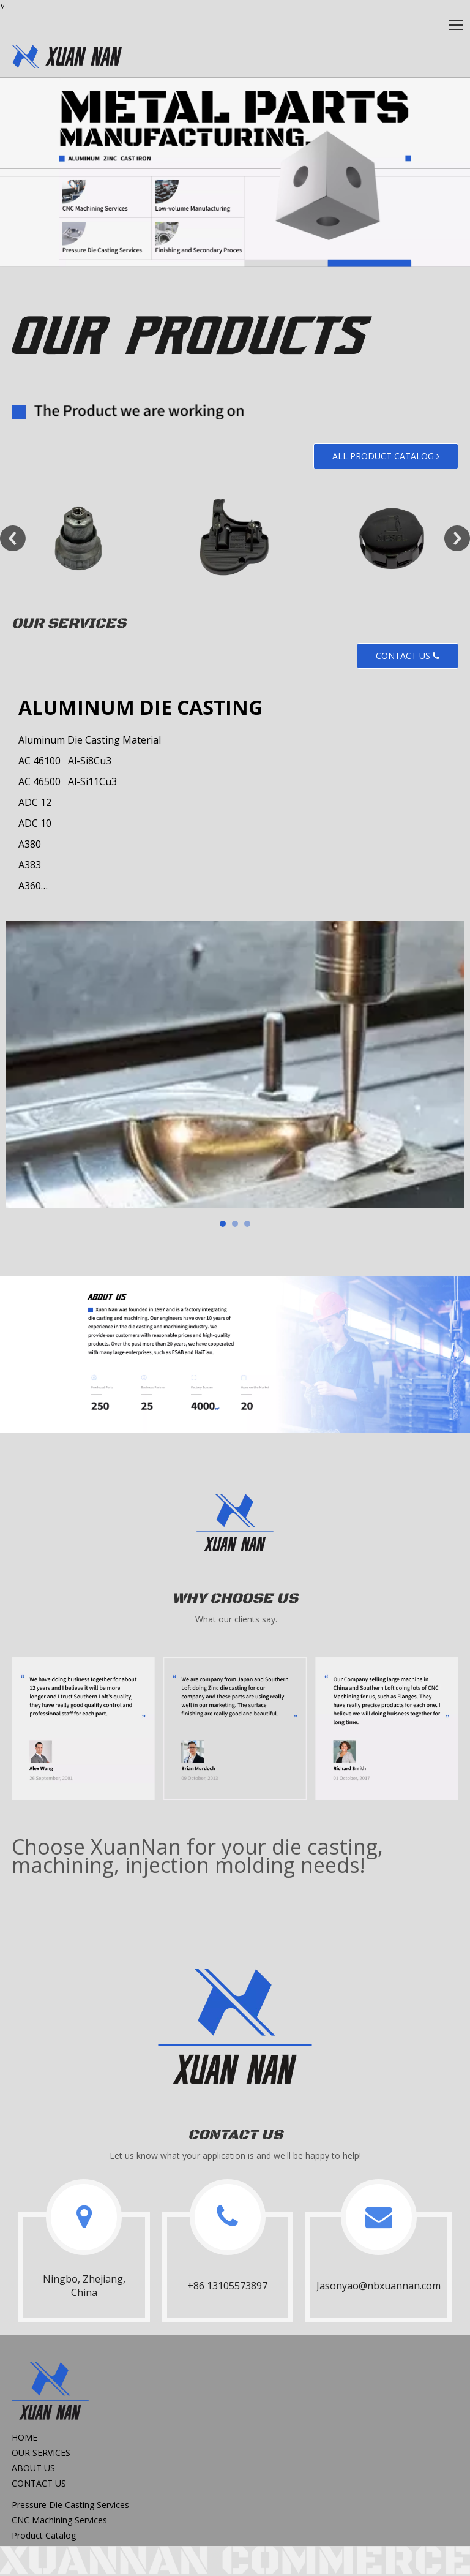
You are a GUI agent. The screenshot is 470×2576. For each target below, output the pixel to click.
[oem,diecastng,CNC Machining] (67, 56)
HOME (24, 2437)
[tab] (223, 1224)
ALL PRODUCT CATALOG (385, 456)
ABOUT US (33, 2468)
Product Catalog (44, 2535)
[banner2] (235, 172)
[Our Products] (192, 335)
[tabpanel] (235, 1064)
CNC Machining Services (59, 2520)
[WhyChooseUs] (235, 1728)
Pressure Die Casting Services (70, 2504)
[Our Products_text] (151, 411)
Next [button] (457, 538)
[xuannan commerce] (235, 2560)
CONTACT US (407, 655)
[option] (78, 538)
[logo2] (235, 1524)
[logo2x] (235, 2030)
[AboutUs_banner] (235, 1354)
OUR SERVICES (41, 2452)
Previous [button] (13, 538)
